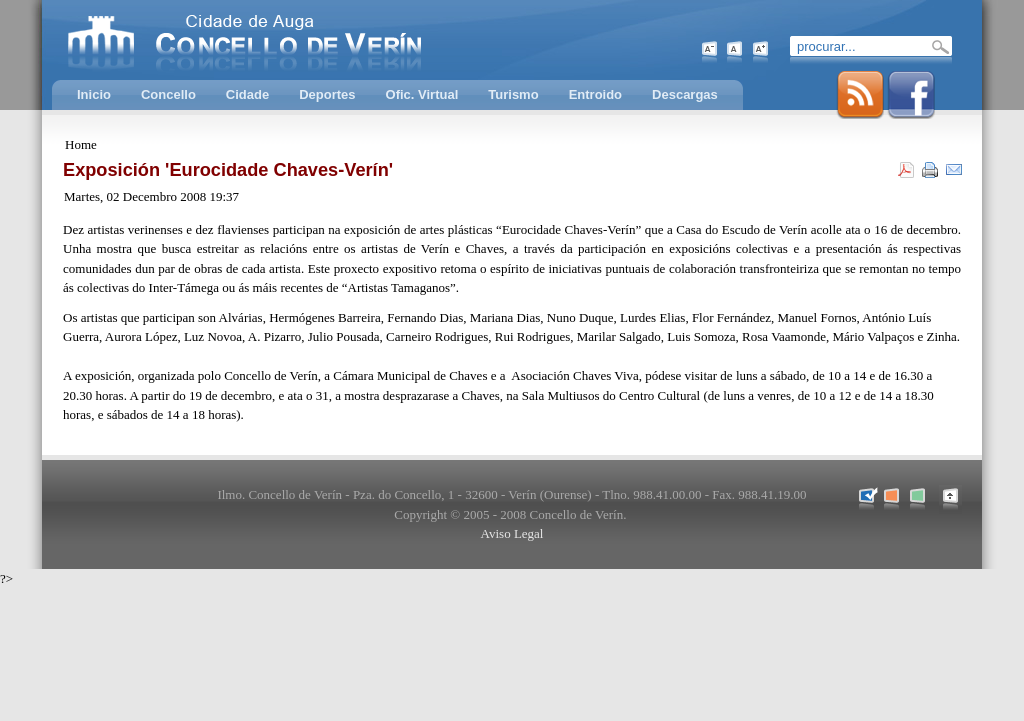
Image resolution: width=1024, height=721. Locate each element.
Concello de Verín (327, 40)
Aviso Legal (512, 533)
